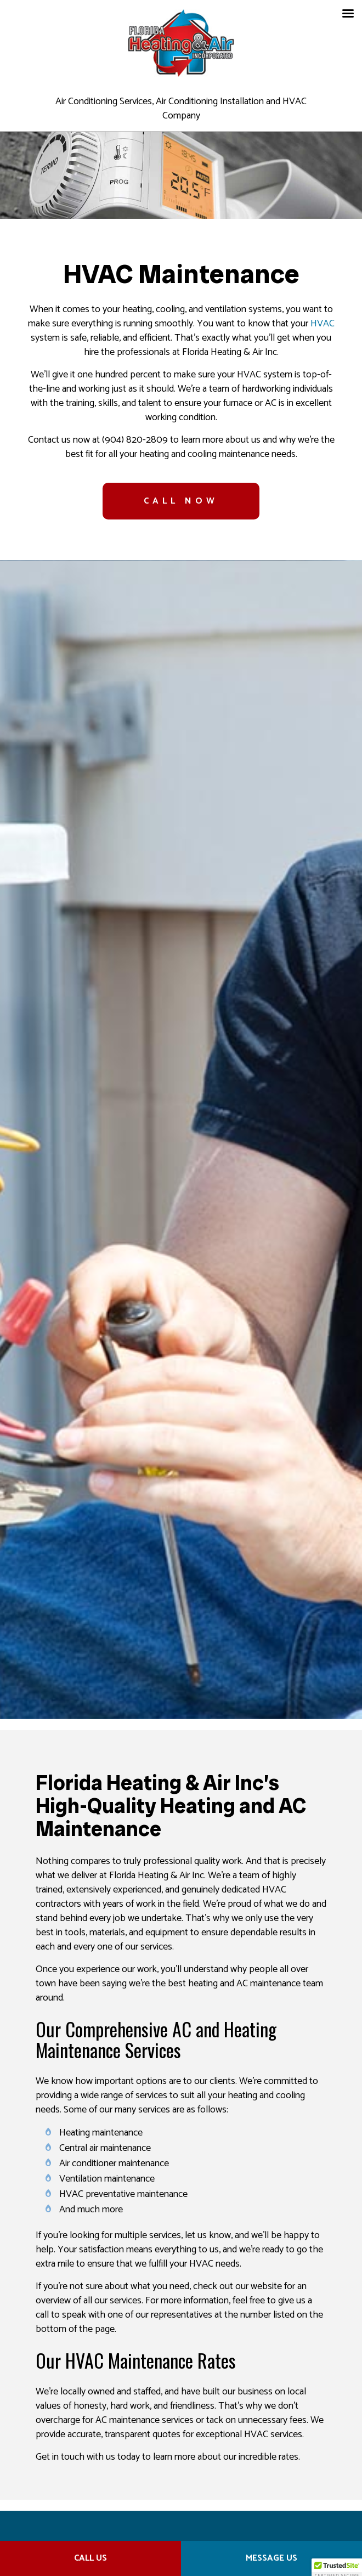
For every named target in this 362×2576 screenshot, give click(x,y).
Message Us (271, 2558)
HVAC (322, 323)
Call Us (90, 2558)
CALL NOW (181, 501)
